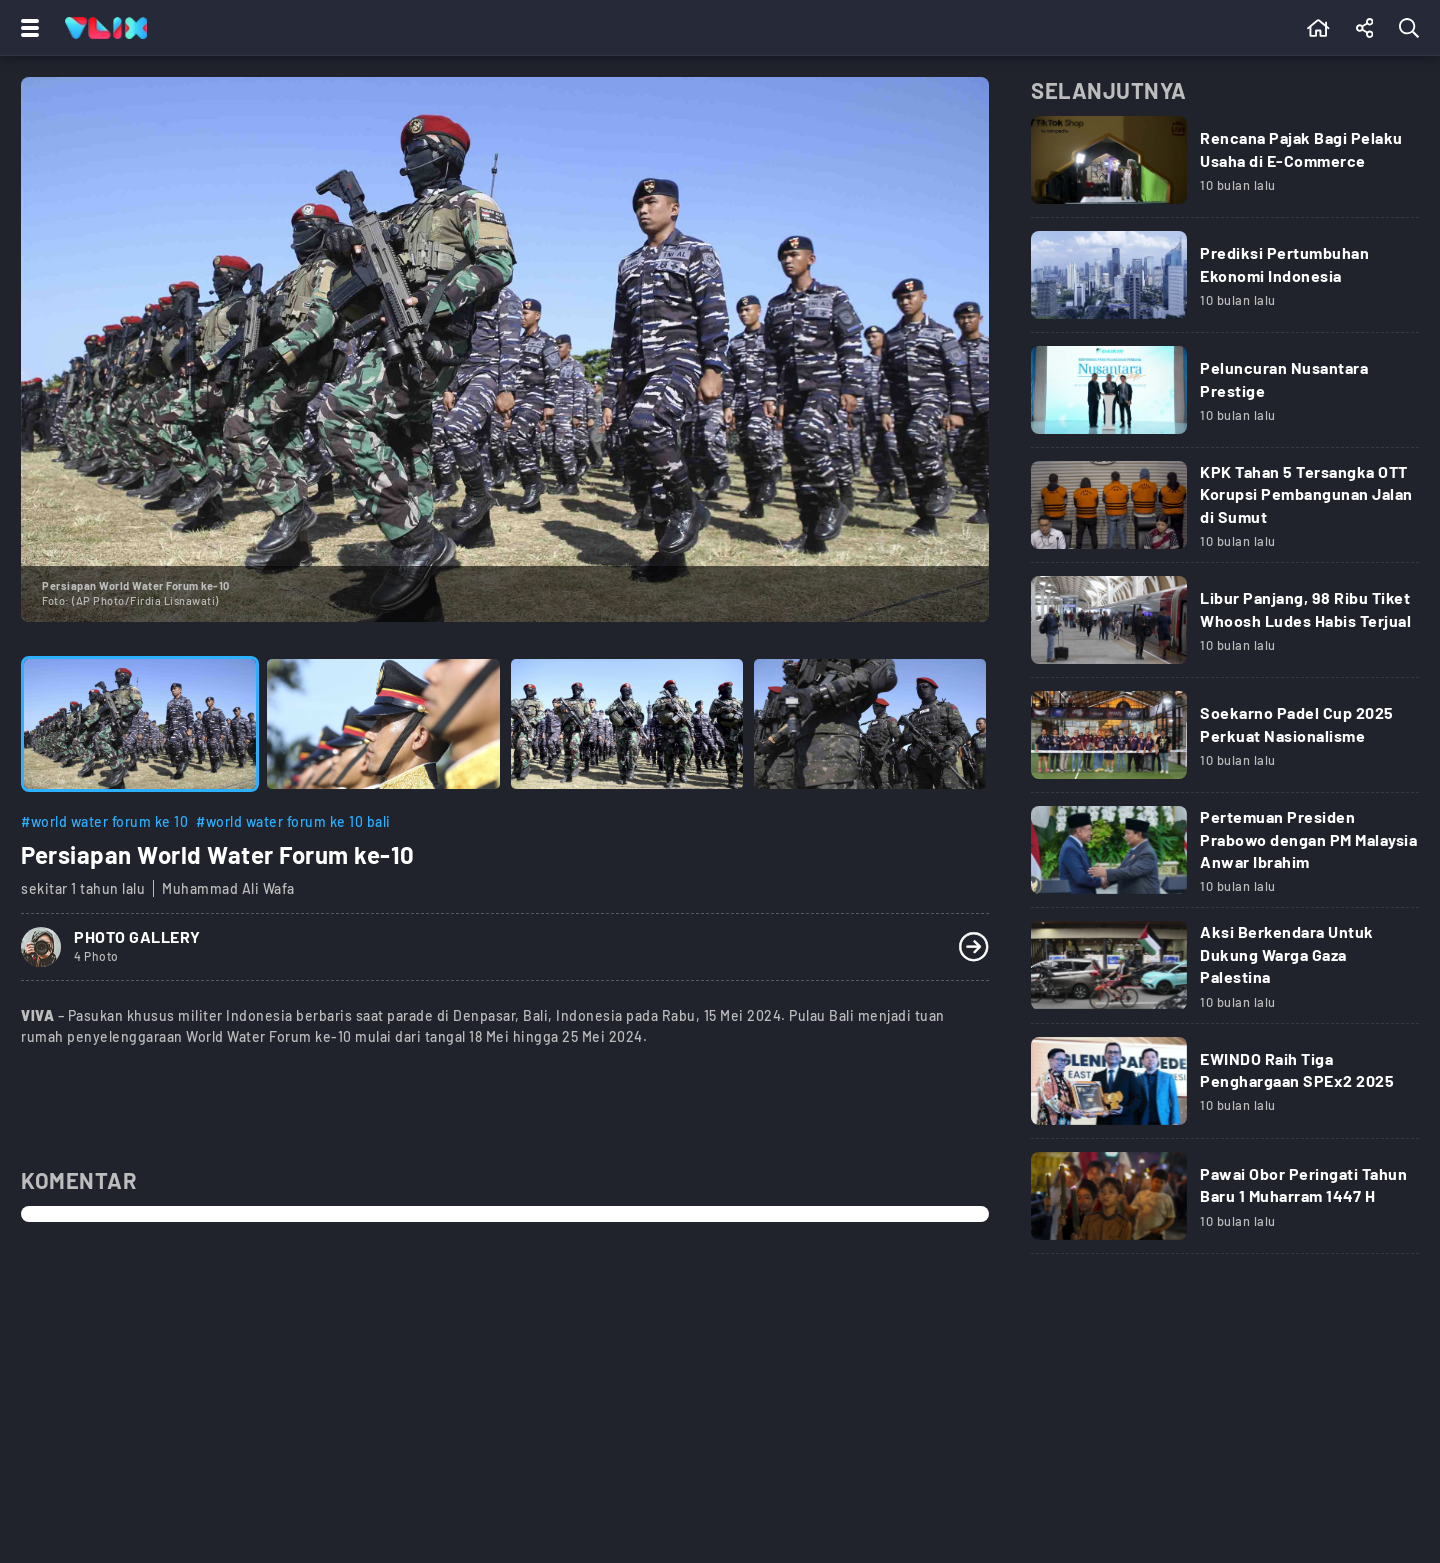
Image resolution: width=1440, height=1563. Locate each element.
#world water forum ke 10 (104, 821)
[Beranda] (1318, 28)
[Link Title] (1225, 168)
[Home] (106, 28)
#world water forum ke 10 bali (293, 821)
